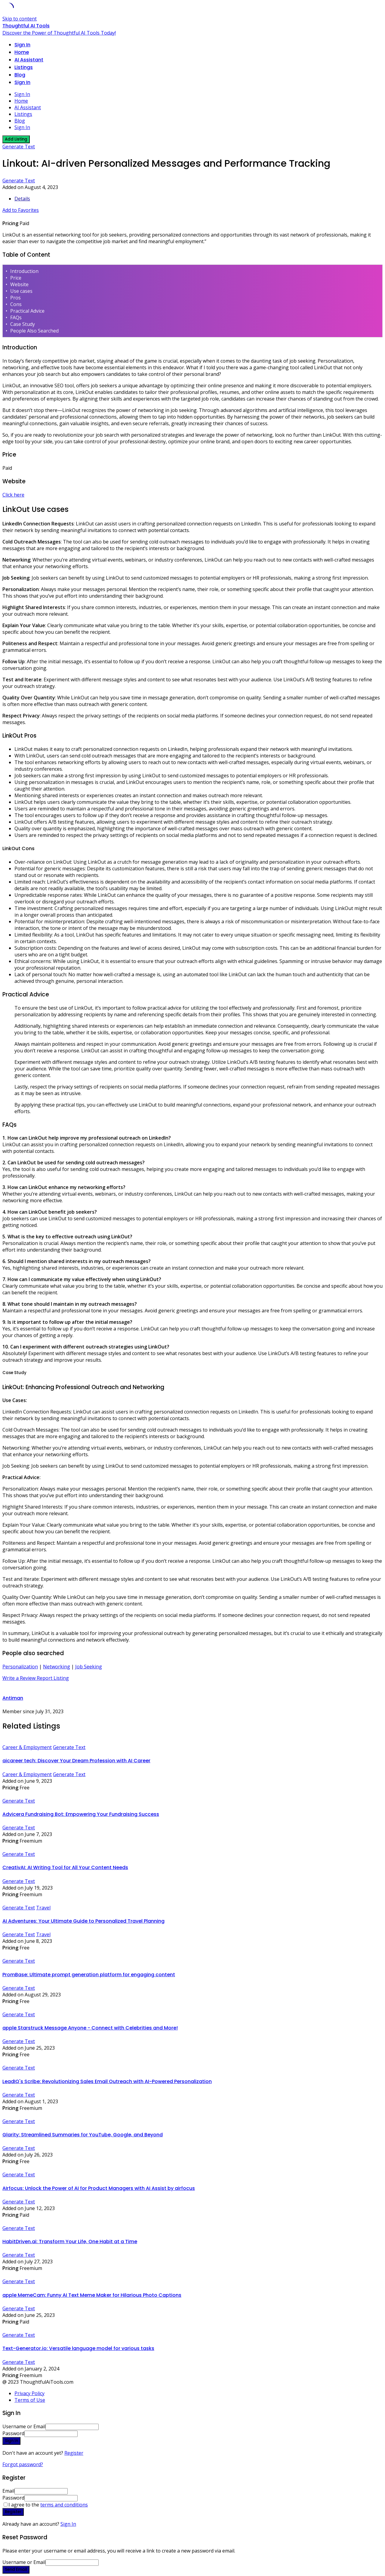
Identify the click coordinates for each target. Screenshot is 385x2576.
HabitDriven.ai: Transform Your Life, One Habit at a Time (69, 2241)
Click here (13, 494)
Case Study (22, 324)
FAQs (16, 317)
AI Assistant (28, 59)
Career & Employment (27, 1747)
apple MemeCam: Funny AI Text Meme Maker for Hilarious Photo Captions (91, 2295)
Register (73, 2453)
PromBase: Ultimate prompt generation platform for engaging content (88, 1974)
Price (15, 277)
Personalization (20, 1666)
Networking (56, 1666)
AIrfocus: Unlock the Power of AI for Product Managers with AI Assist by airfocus (98, 2188)
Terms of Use (29, 2400)
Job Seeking (88, 1666)
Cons (16, 304)
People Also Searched (34, 330)
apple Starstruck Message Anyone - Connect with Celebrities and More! (90, 2027)
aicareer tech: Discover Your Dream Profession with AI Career (76, 1760)
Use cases (21, 291)
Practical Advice (27, 311)
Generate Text (18, 146)
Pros (15, 297)
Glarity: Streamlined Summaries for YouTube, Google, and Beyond (82, 2134)
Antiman (12, 1698)
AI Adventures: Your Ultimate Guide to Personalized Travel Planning (83, 1921)
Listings (23, 67)
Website (19, 284)
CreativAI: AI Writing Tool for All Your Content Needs (65, 1867)
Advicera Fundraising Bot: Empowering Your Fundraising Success (80, 1814)
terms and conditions (64, 2504)
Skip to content (19, 18)
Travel (43, 1907)
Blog (19, 74)
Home (21, 52)
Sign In (68, 2524)
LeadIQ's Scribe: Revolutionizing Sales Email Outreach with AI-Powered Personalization (107, 2081)
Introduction (24, 271)
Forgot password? (22, 2464)
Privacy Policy (29, 2393)
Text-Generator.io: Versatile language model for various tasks (78, 2348)
